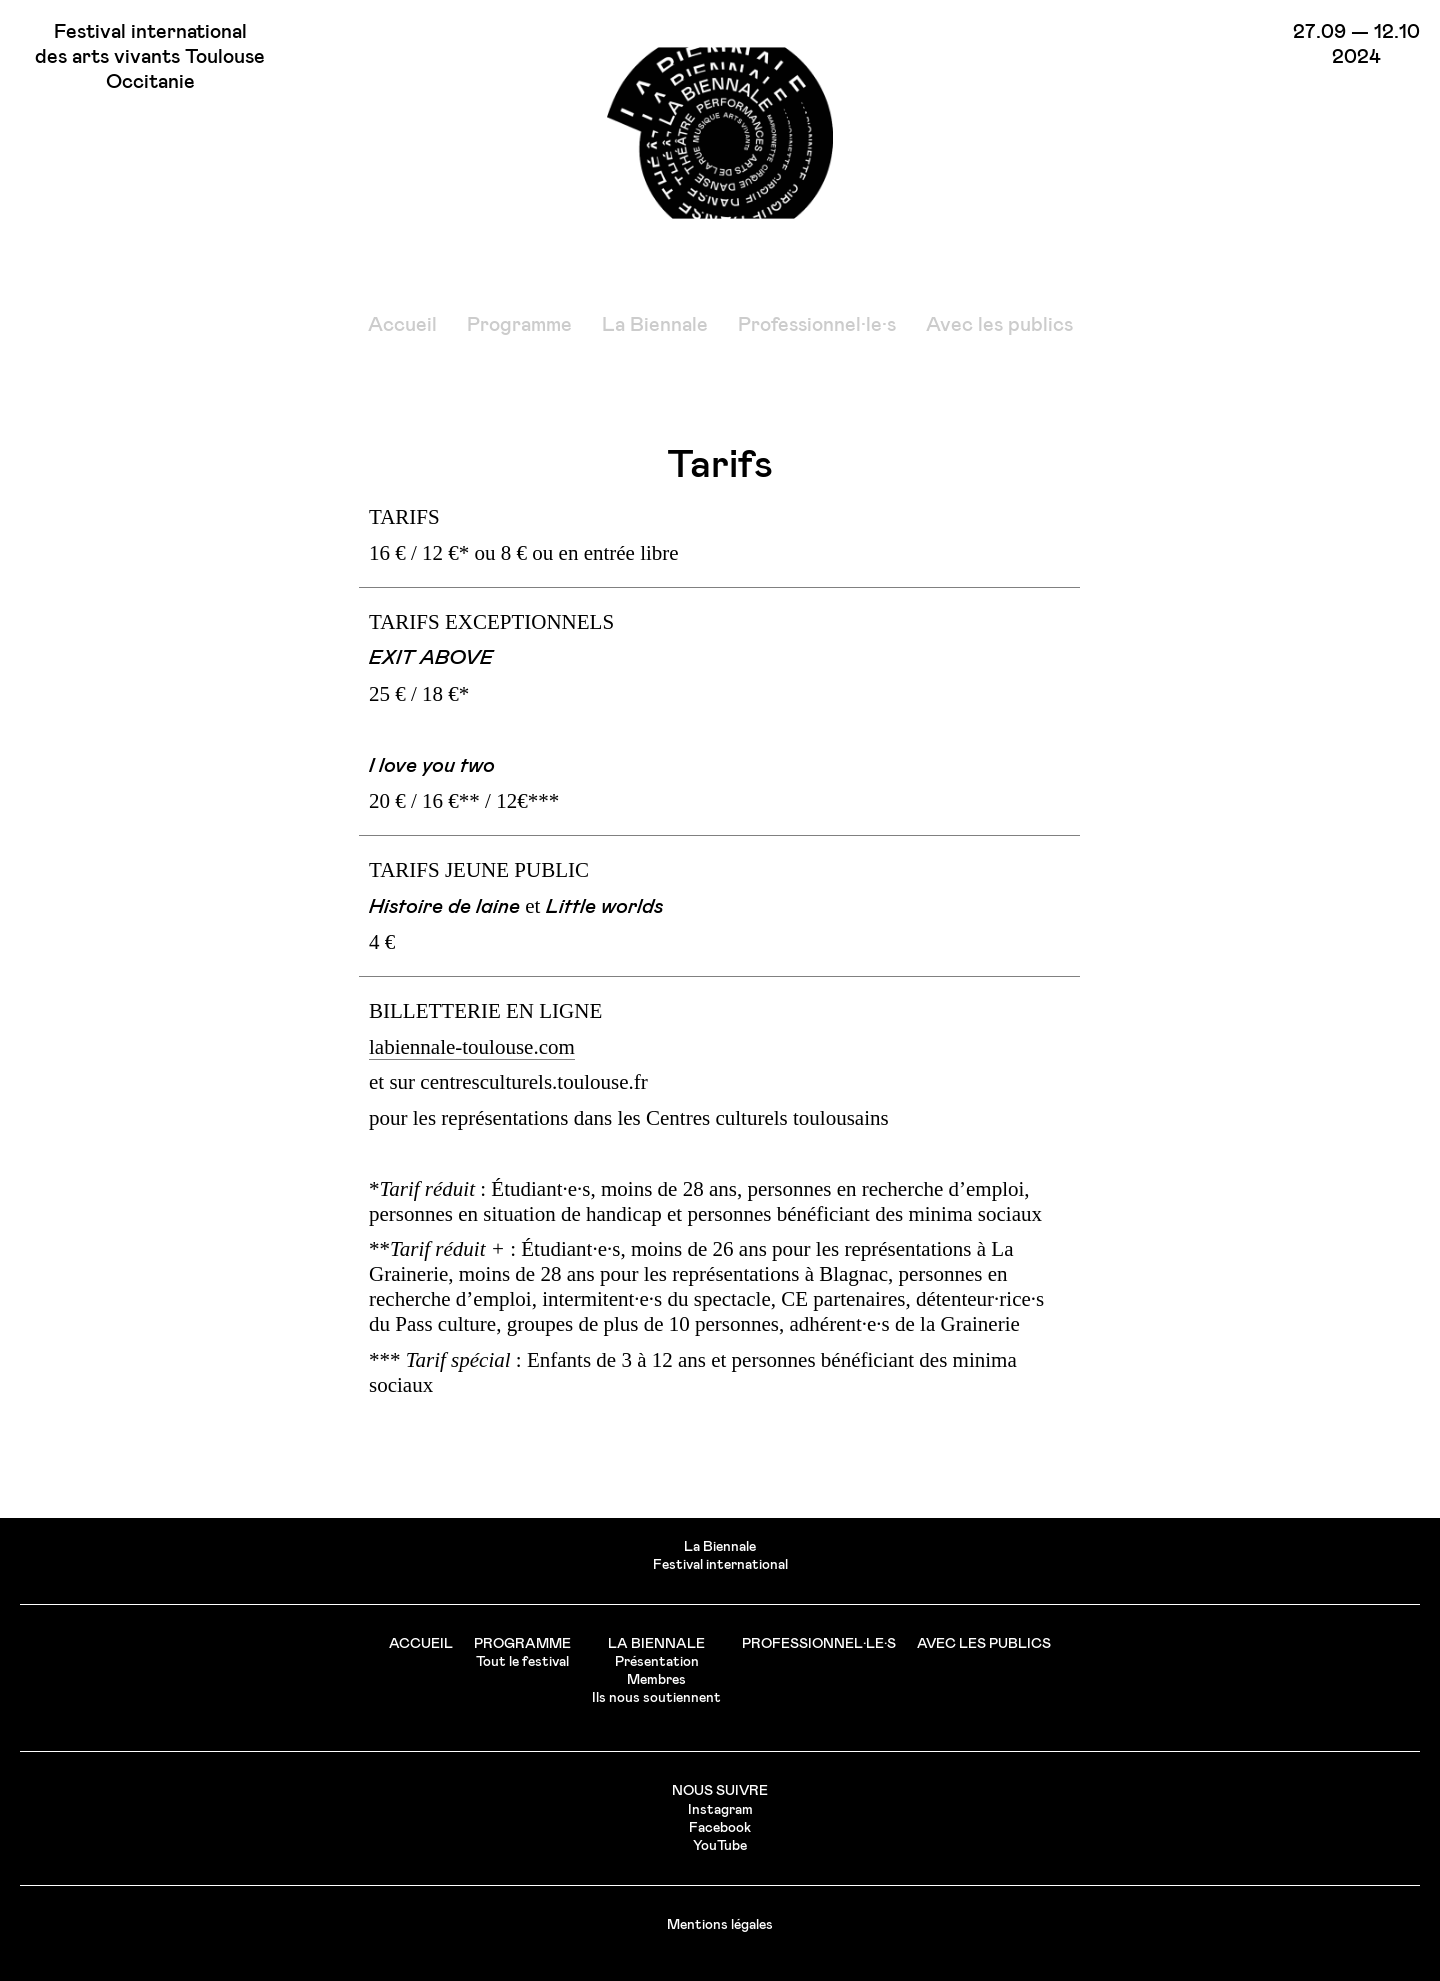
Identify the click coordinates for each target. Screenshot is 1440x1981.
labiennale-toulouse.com (472, 1047)
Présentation (657, 1662)
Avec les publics (999, 325)
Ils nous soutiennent (656, 1698)
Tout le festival (522, 1662)
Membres (656, 1680)
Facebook (720, 1828)
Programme (519, 325)
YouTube (720, 1846)
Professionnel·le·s (817, 325)
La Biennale (655, 325)
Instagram (720, 1810)
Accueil (402, 325)
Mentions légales (720, 1925)
